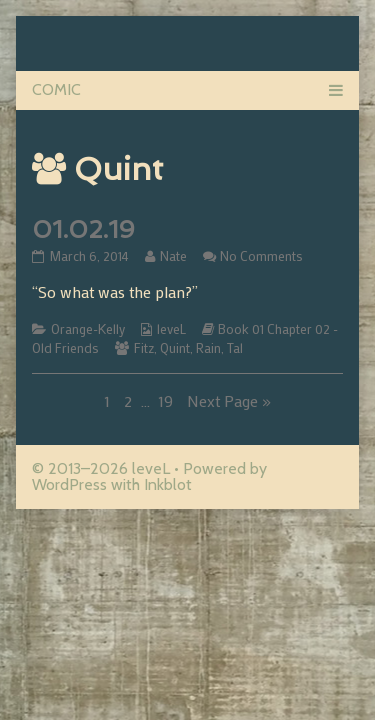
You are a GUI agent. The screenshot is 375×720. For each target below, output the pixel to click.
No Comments (261, 256)
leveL (171, 329)
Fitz (144, 348)
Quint (175, 348)
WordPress (69, 484)
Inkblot (168, 484)
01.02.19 (83, 229)
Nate (173, 256)
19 (167, 400)
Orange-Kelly (88, 329)
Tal (235, 348)
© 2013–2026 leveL (101, 468)
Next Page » (229, 400)
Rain (208, 348)
